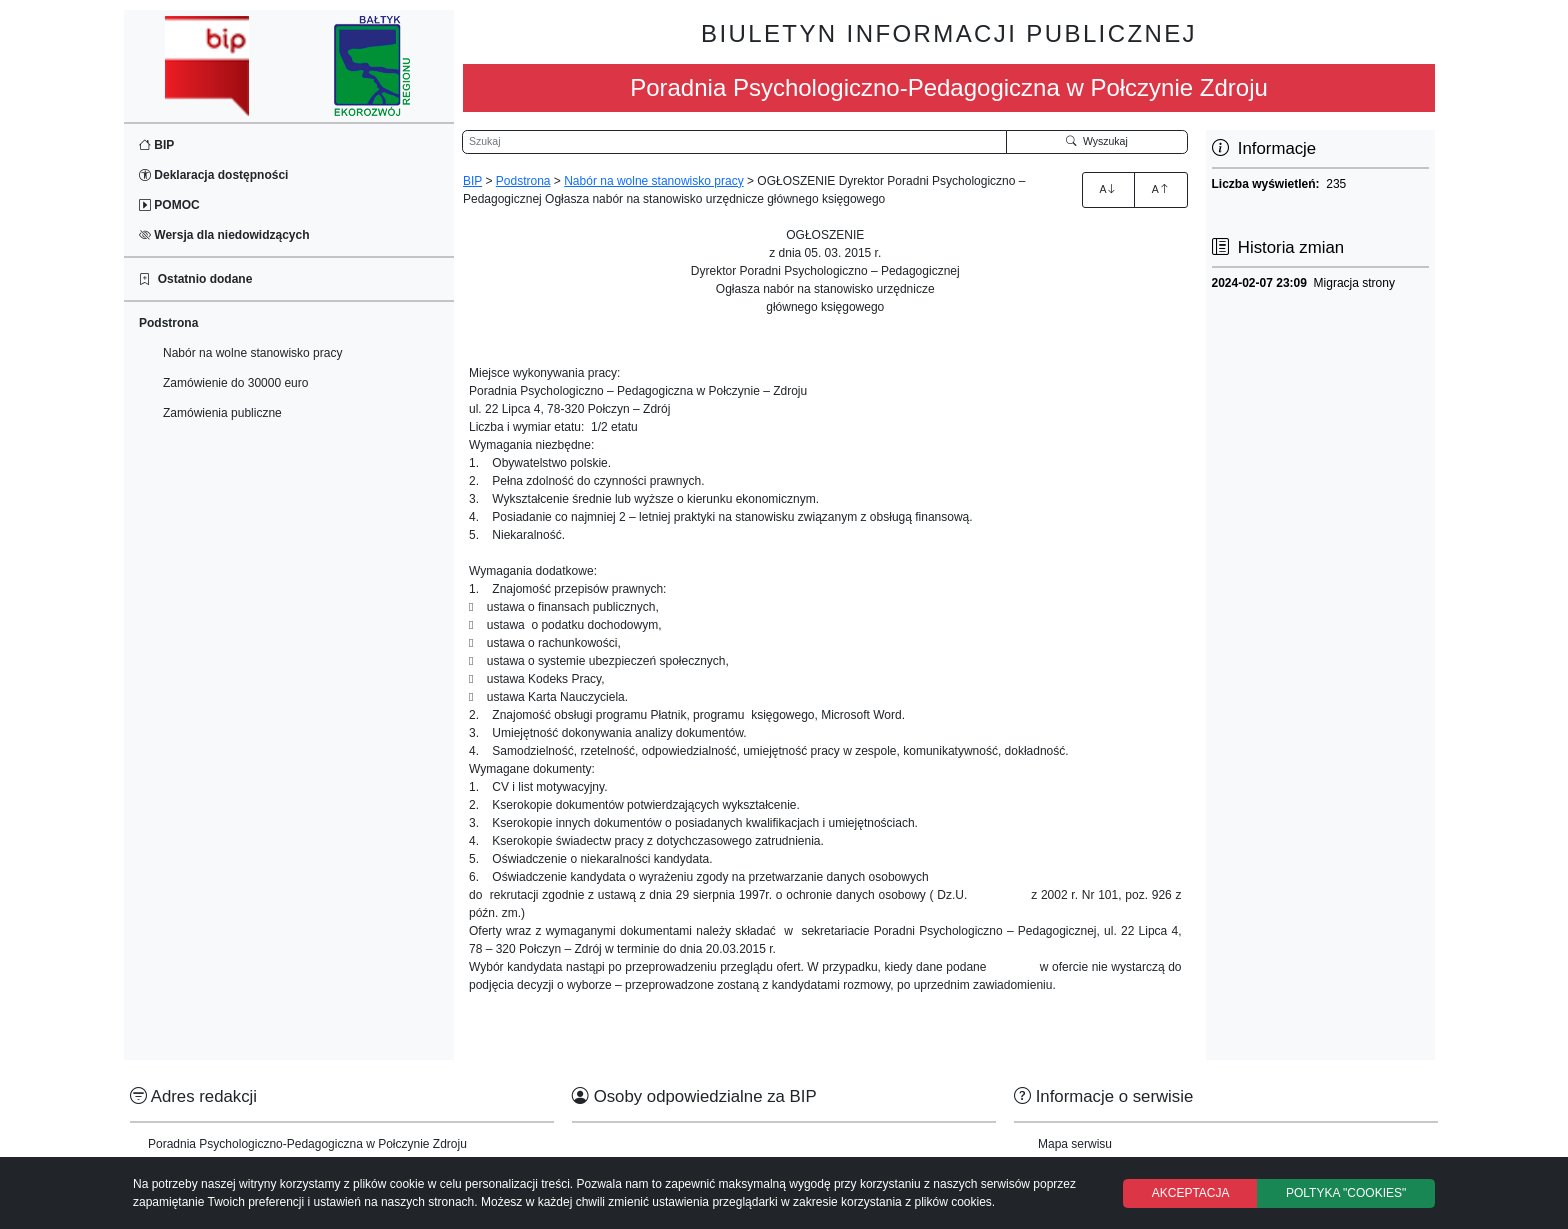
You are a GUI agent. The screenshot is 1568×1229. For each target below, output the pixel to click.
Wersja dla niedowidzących (224, 235)
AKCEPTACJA (1191, 1193)
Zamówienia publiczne (222, 413)
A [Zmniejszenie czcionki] (1161, 189)
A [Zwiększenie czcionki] (1108, 189)
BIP (156, 145)
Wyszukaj (1097, 141)
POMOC (169, 205)
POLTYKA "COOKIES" (1346, 1193)
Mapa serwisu (1075, 1144)
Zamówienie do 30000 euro (235, 383)
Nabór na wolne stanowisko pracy (252, 353)
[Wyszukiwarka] (734, 142)
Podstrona (523, 181)
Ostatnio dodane (195, 279)
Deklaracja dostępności (213, 175)
